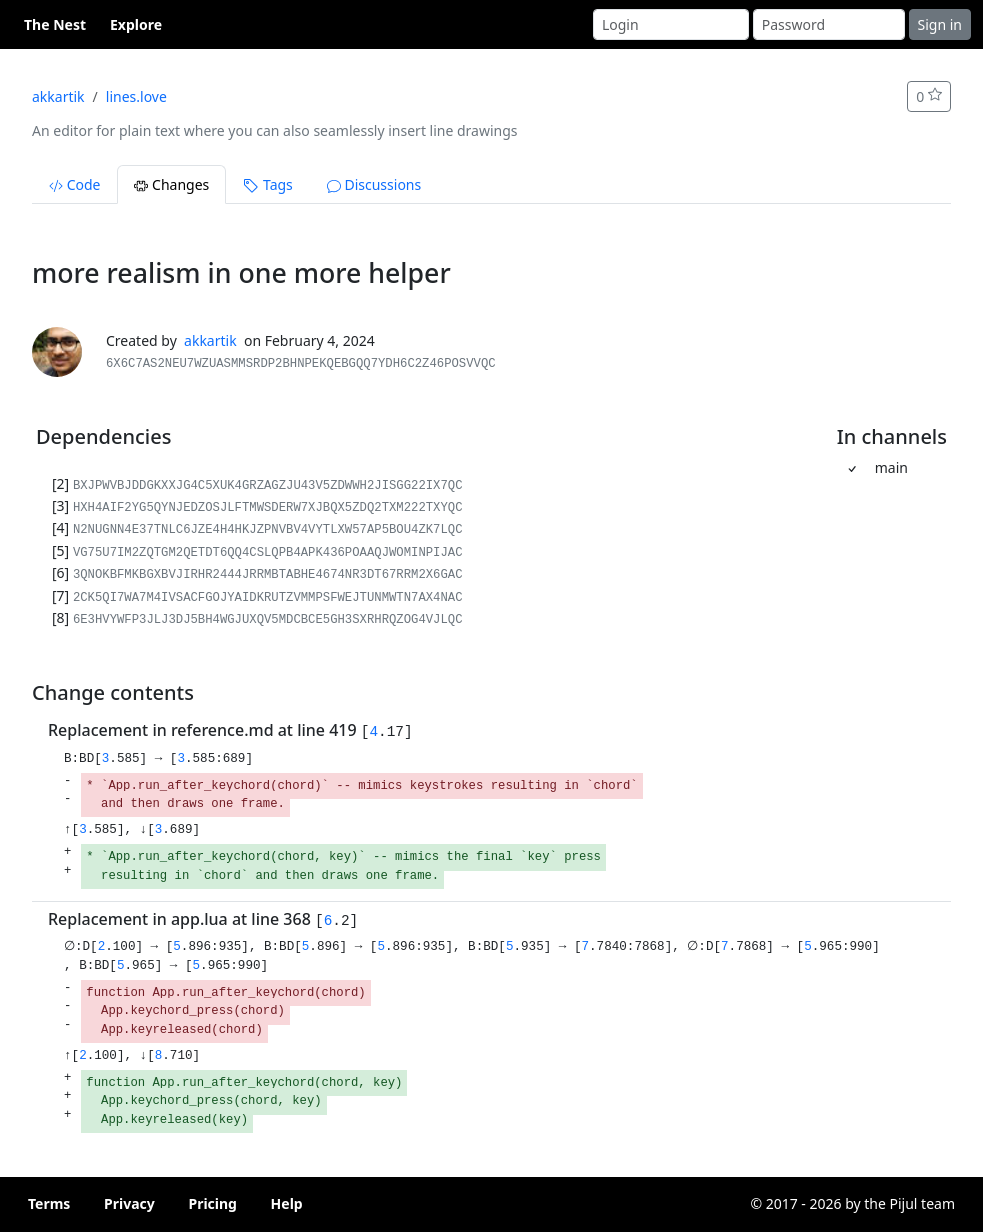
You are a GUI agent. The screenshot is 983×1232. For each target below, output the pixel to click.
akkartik (58, 96)
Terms (49, 1203)
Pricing (212, 1203)
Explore (136, 24)
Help (287, 1203)
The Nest (55, 24)
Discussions (374, 184)
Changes (171, 184)
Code (74, 184)
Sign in (940, 24)
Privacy (129, 1203)
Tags (267, 184)
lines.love (136, 96)
